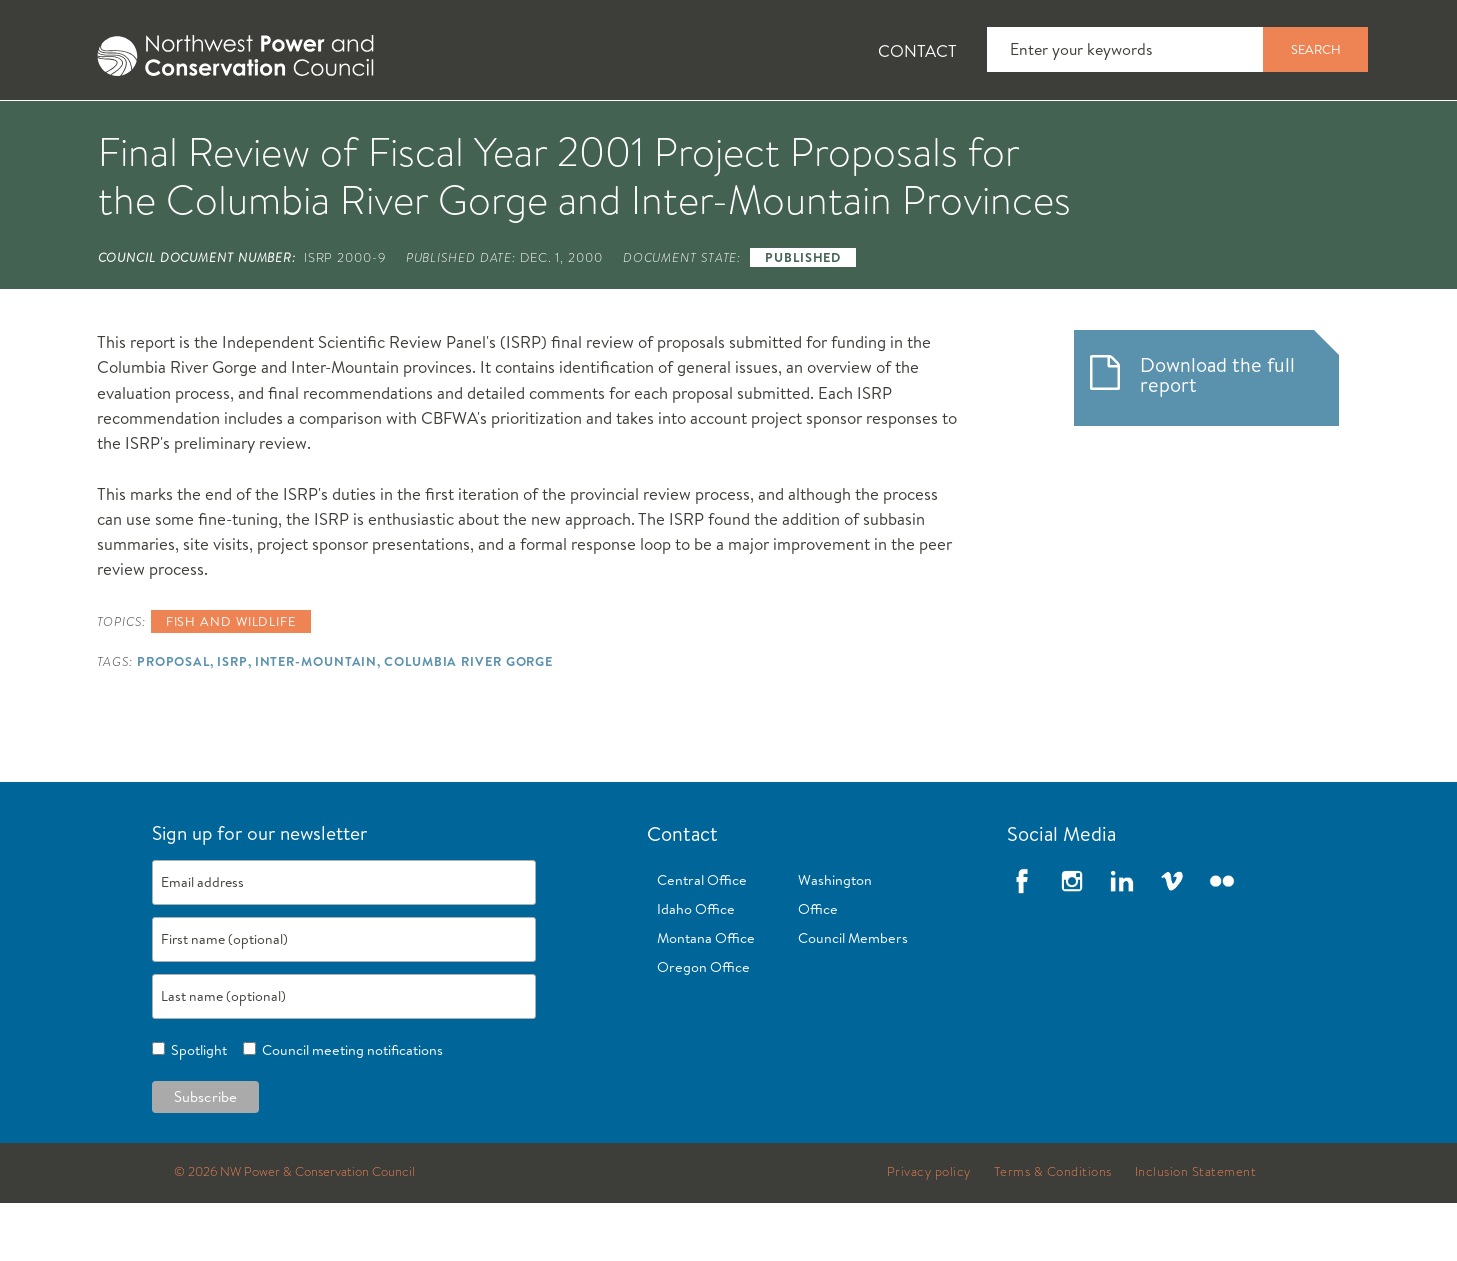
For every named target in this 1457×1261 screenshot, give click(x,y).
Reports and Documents (1009, 131)
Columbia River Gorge (468, 720)
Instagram (1072, 940)
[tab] (129, 130)
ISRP (232, 720)
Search (1316, 49)
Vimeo (1172, 940)
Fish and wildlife (231, 680)
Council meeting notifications (349, 1109)
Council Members (853, 997)
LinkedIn (1122, 940)
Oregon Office (703, 1026)
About (144, 131)
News (262, 131)
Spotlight (196, 1109)
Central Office (702, 939)
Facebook (1022, 940)
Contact (917, 50)
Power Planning (629, 131)
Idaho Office (696, 968)
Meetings (802, 131)
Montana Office (706, 997)
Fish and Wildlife (423, 131)
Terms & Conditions (1053, 1231)
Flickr (1222, 940)
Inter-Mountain (316, 720)
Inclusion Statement (1196, 1231)
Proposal (173, 720)
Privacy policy (929, 1231)
